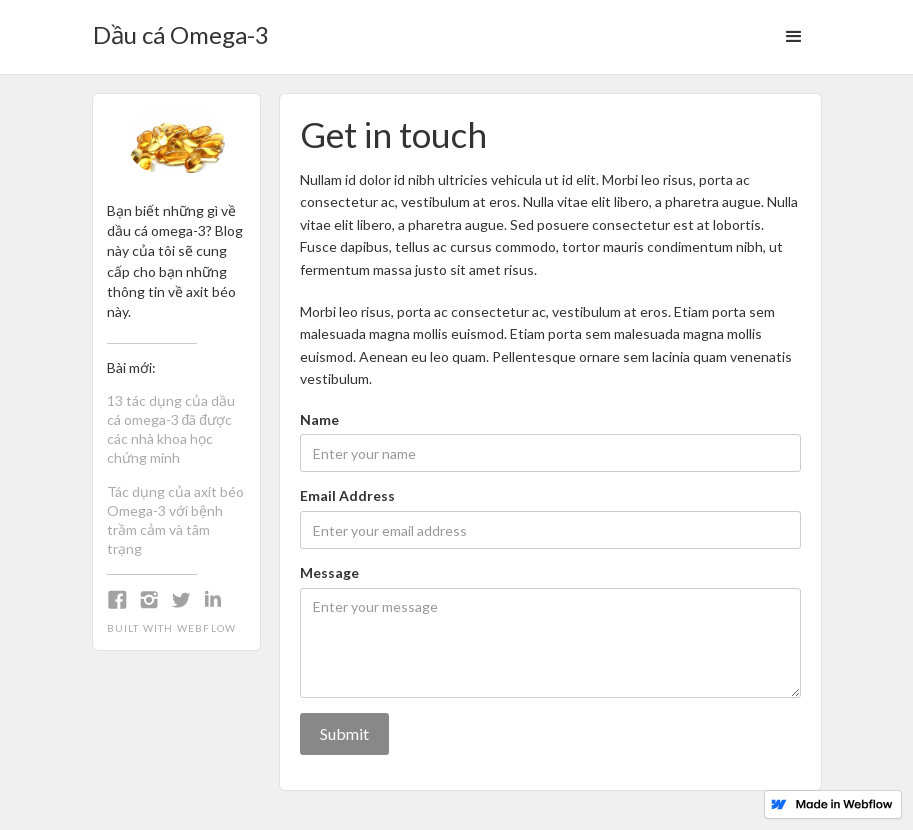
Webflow (206, 628)
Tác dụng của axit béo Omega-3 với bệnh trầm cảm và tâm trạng (175, 520)
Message (329, 572)
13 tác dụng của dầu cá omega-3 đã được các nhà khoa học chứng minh (171, 429)
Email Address (347, 495)
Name (319, 419)
